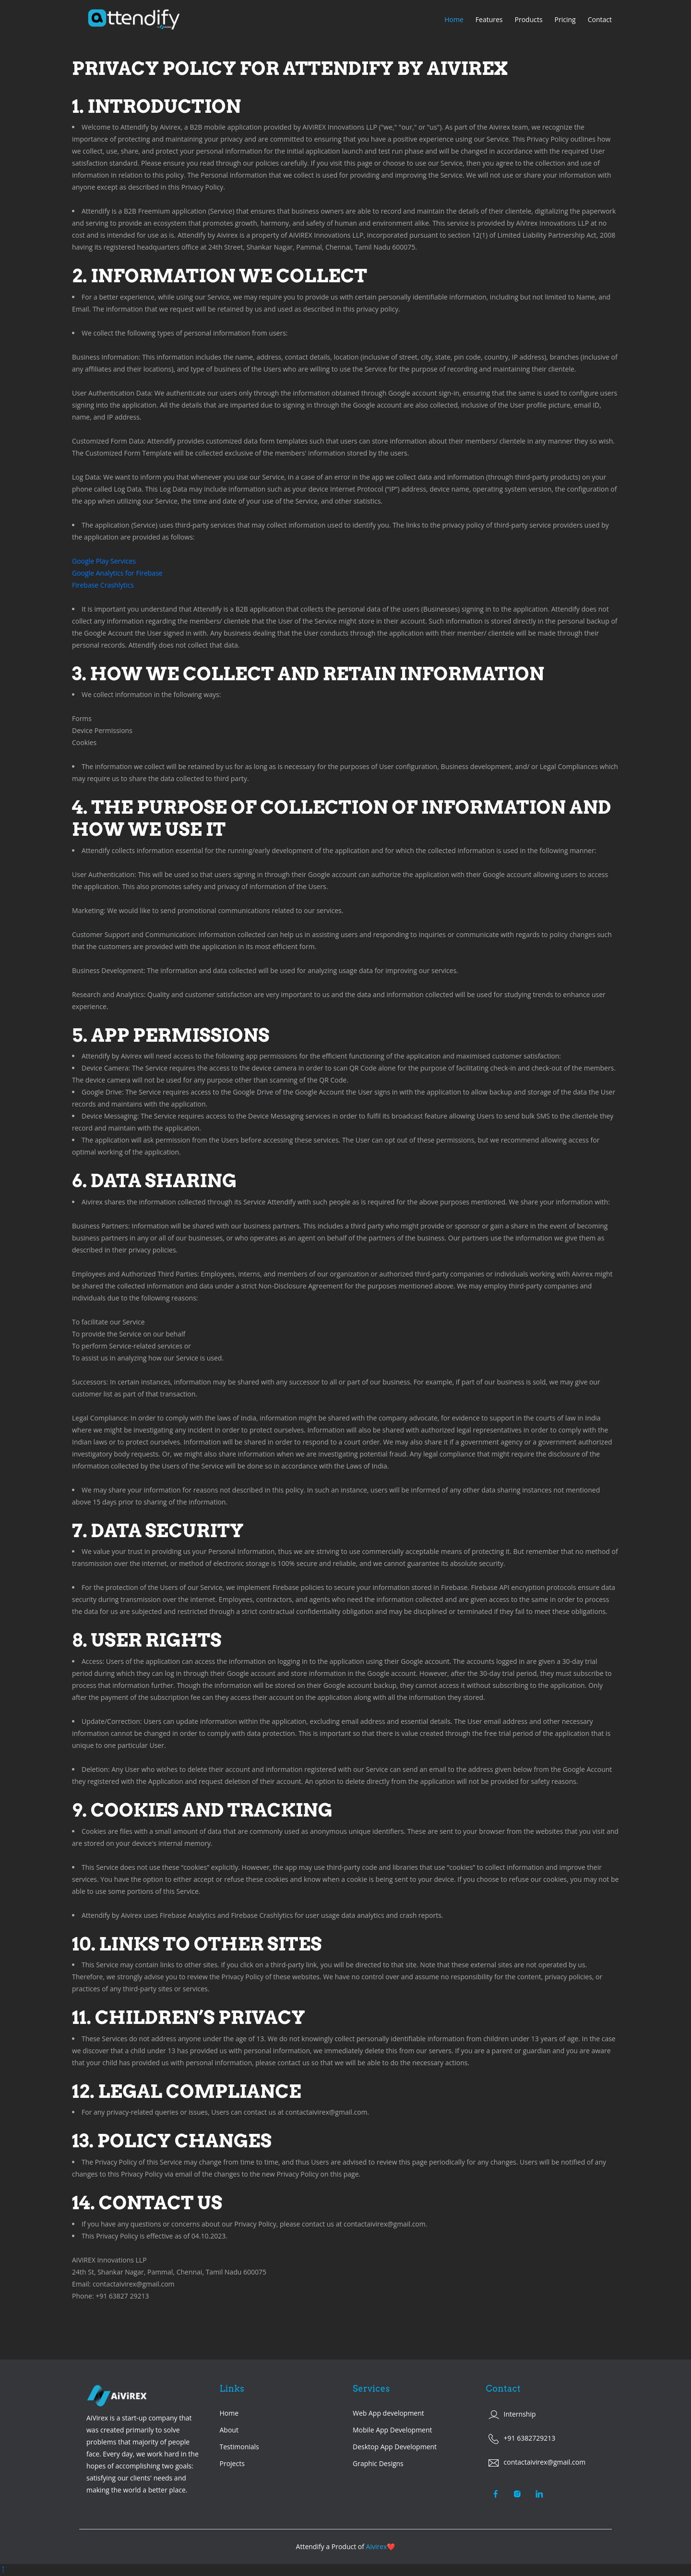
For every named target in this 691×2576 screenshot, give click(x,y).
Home (454, 19)
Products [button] (529, 19)
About (229, 2429)
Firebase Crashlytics (103, 585)
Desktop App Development (395, 2446)
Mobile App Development (392, 2429)
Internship (520, 2414)
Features (489, 19)
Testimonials (239, 2446)
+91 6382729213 (530, 2438)
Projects (232, 2463)
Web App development (388, 2413)
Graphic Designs (378, 2463)
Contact (600, 19)
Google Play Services (104, 561)
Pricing (565, 19)
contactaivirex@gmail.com (545, 2462)
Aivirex (376, 2546)
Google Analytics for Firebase (117, 573)
